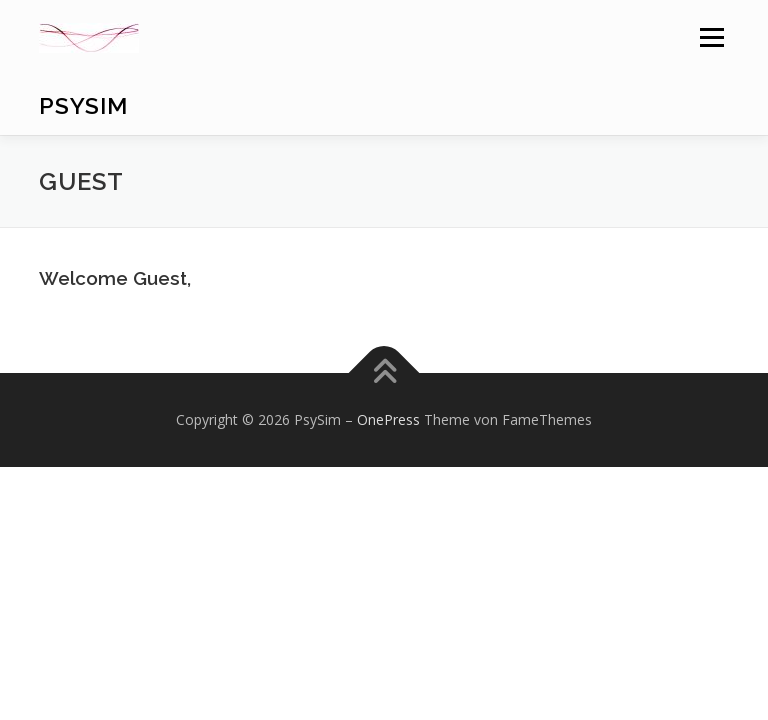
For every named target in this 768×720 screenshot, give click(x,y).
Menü (711, 37)
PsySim (83, 105)
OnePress (388, 419)
